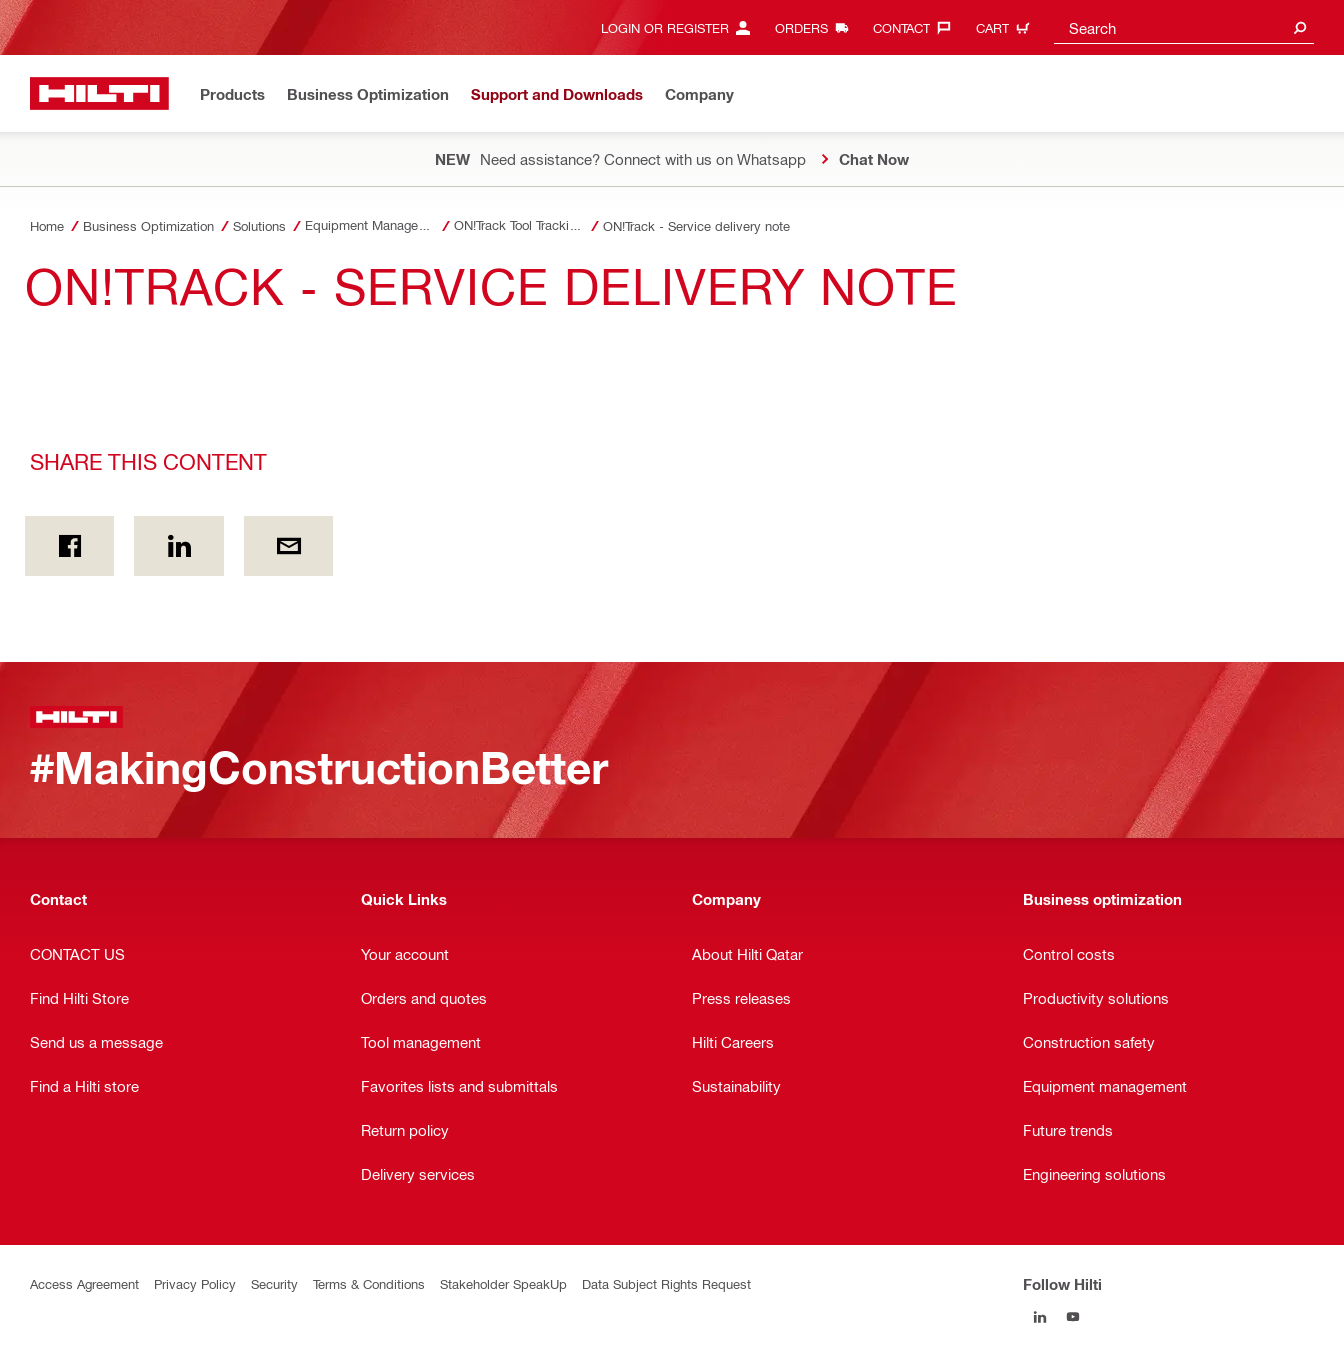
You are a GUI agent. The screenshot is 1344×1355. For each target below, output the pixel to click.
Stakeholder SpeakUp (503, 1283)
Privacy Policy (195, 1283)
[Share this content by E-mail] (288, 546)
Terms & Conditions (369, 1283)
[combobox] (1184, 27)
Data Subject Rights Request (666, 1283)
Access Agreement (84, 1283)
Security (274, 1283)
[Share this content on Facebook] (69, 546)
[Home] (99, 93)
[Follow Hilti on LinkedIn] (1039, 1316)
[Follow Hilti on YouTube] (1072, 1316)
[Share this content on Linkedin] (178, 546)
